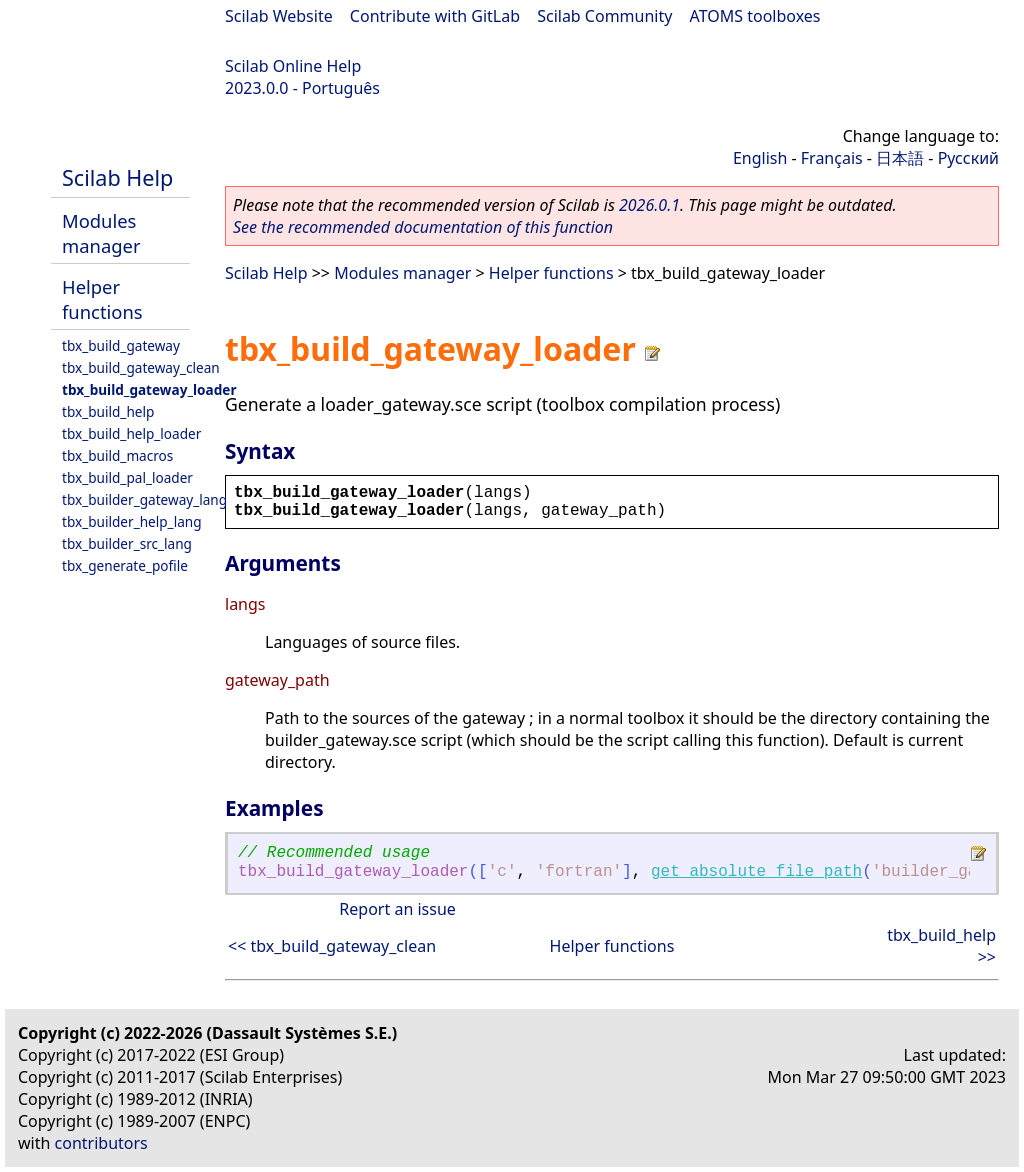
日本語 (900, 158)
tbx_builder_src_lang (127, 543)
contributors (101, 1143)
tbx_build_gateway (121, 345)
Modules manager (101, 233)
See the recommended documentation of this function (423, 227)
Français (832, 158)
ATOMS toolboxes (755, 16)
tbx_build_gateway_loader (149, 389)
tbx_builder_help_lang (132, 521)
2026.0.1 (649, 205)
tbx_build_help (108, 411)
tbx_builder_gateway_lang (144, 499)
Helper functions (102, 299)
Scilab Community (604, 16)
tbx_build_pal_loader (127, 477)
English (760, 158)
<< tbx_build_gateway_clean (332, 946)
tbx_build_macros (117, 455)
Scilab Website (279, 16)
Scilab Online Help (293, 66)
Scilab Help (117, 177)
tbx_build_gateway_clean (141, 367)
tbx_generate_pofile (125, 565)
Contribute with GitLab (435, 16)
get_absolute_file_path (756, 872)
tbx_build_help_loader (131, 433)
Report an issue (397, 909)
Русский (968, 158)
